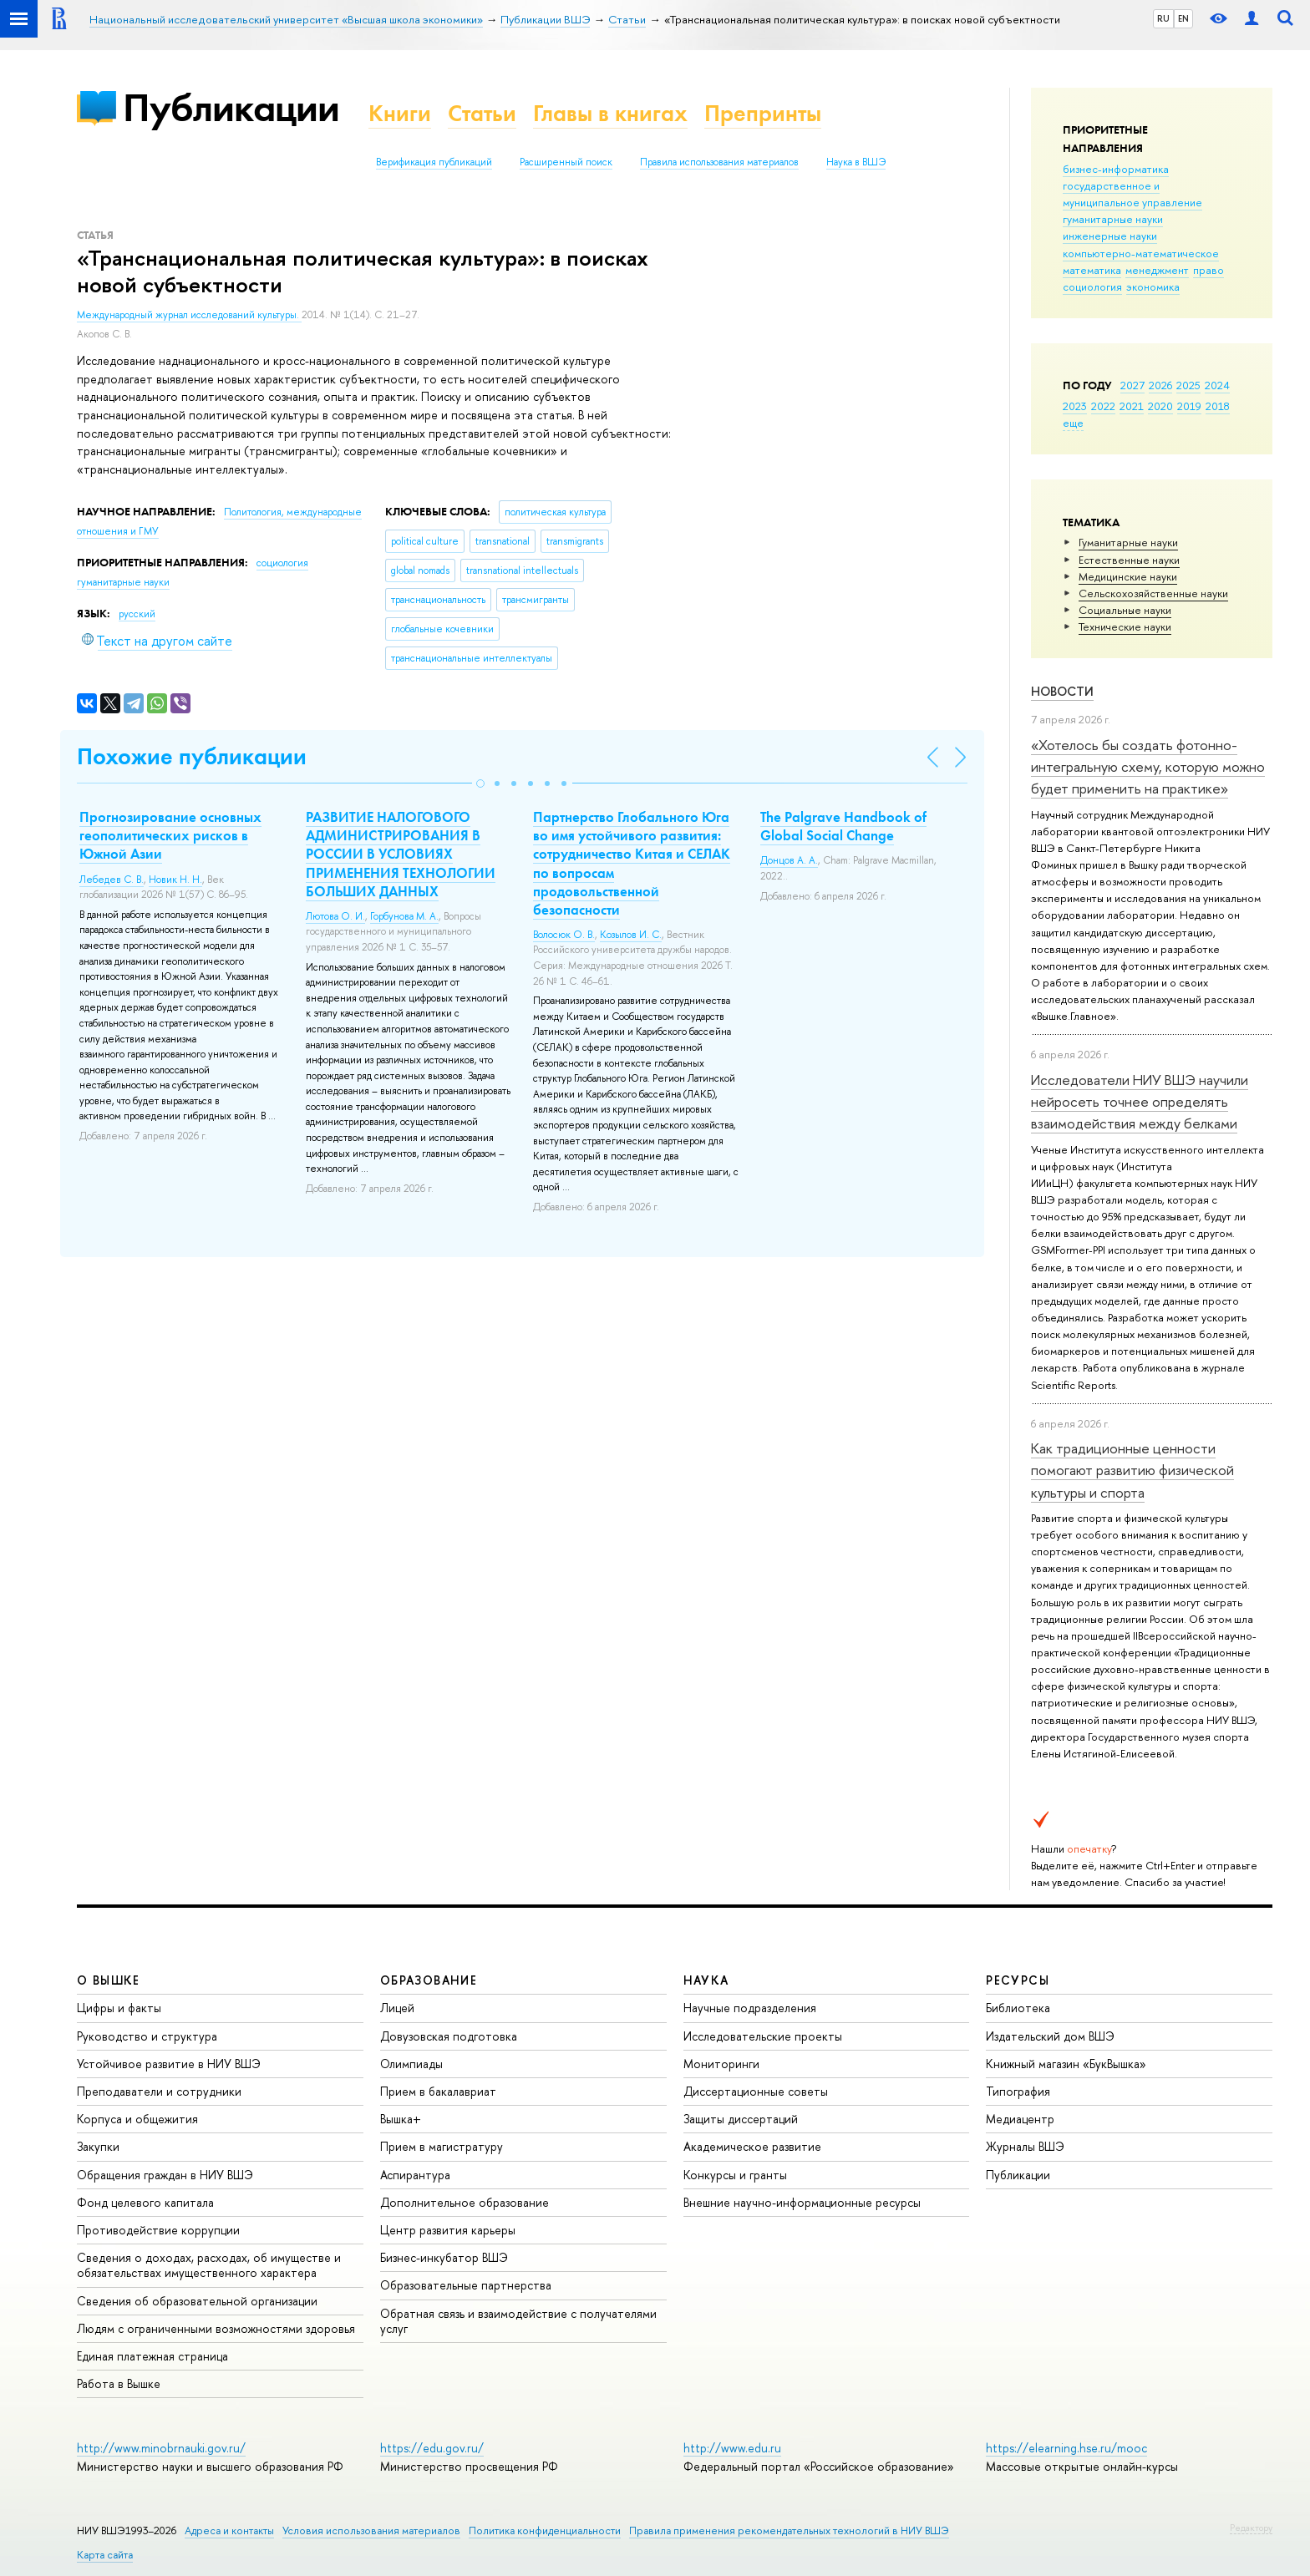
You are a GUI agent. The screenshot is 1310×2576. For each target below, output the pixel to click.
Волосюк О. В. (564, 934)
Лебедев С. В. (111, 879)
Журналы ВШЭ (1025, 2146)
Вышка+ (400, 2119)
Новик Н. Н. (175, 879)
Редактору (1251, 2527)
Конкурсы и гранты (735, 2175)
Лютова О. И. (335, 916)
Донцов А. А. (789, 860)
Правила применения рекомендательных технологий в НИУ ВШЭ (789, 2530)
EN (1183, 18)
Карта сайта (105, 2555)
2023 (1075, 405)
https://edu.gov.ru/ (432, 2448)
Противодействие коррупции (158, 2230)
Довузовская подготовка (448, 2036)
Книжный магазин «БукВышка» (1066, 2063)
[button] (480, 783)
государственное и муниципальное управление (1132, 194)
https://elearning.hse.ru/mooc (1066, 2448)
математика (1092, 269)
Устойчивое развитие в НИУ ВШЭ (169, 2063)
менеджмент (1157, 269)
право (1208, 269)
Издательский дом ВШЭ (1050, 2036)
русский (137, 614)
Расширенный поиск (566, 162)
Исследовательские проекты (762, 2036)
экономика (1153, 286)
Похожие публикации (192, 756)
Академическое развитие (752, 2146)
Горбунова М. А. (404, 916)
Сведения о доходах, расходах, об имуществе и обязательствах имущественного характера (209, 2264)
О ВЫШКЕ (108, 1980)
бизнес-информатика (1116, 168)
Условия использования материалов (371, 2530)
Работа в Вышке (118, 2383)
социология (1092, 286)
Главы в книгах (610, 113)
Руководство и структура (147, 2036)
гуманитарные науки (1113, 218)
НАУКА (706, 1980)
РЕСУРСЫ (1017, 1980)
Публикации (231, 107)
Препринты (762, 113)
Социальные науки (1125, 609)
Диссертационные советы (755, 2091)
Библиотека (1018, 2008)
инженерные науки (1110, 235)
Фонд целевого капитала (145, 2202)
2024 (1217, 385)
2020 (1160, 405)
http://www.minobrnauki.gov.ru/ (161, 2448)
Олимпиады (411, 2063)
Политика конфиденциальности (545, 2530)
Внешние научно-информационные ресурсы (802, 2202)
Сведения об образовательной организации (197, 2301)
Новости (1062, 691)
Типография (1018, 2091)
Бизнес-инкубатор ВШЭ (444, 2257)
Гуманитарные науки (1128, 542)
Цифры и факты (119, 2008)
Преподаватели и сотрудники (159, 2091)
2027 (1132, 385)
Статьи (482, 113)
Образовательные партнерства (465, 2285)
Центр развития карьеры (447, 2230)
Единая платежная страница (152, 2356)
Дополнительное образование (464, 2202)
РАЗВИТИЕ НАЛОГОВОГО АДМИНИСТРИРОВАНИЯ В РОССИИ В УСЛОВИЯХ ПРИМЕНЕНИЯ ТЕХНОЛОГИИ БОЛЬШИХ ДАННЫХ (400, 854)
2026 (1160, 385)
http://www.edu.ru (732, 2448)
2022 (1103, 405)
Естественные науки (1129, 559)
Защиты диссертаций (740, 2119)
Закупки (98, 2146)
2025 (1188, 385)
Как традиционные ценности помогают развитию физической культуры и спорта (1132, 1470)
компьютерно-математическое (1141, 253)
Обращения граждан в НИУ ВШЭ (165, 2175)
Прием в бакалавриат (438, 2091)
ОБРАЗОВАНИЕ (428, 1980)
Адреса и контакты (229, 2530)
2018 (1218, 405)
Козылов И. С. (631, 934)
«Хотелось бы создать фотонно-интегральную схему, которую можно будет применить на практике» (1148, 767)
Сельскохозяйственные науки (1153, 593)
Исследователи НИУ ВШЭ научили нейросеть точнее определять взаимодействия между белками (1139, 1101)
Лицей (397, 2008)
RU (1163, 18)
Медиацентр (1020, 2119)
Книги (399, 113)
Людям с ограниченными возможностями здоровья (216, 2328)
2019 (1189, 405)
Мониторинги (721, 2063)
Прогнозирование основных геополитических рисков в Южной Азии (170, 835)
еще (1073, 422)
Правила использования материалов (719, 162)
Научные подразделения (749, 2008)
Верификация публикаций (434, 162)
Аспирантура (415, 2175)
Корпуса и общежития (137, 2119)
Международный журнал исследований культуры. (189, 315)
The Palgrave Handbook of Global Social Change (843, 826)
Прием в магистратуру (441, 2146)
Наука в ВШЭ (856, 162)
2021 (1132, 405)
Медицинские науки (1128, 576)
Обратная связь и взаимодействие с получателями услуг (518, 2320)
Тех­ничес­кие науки (1125, 626)
